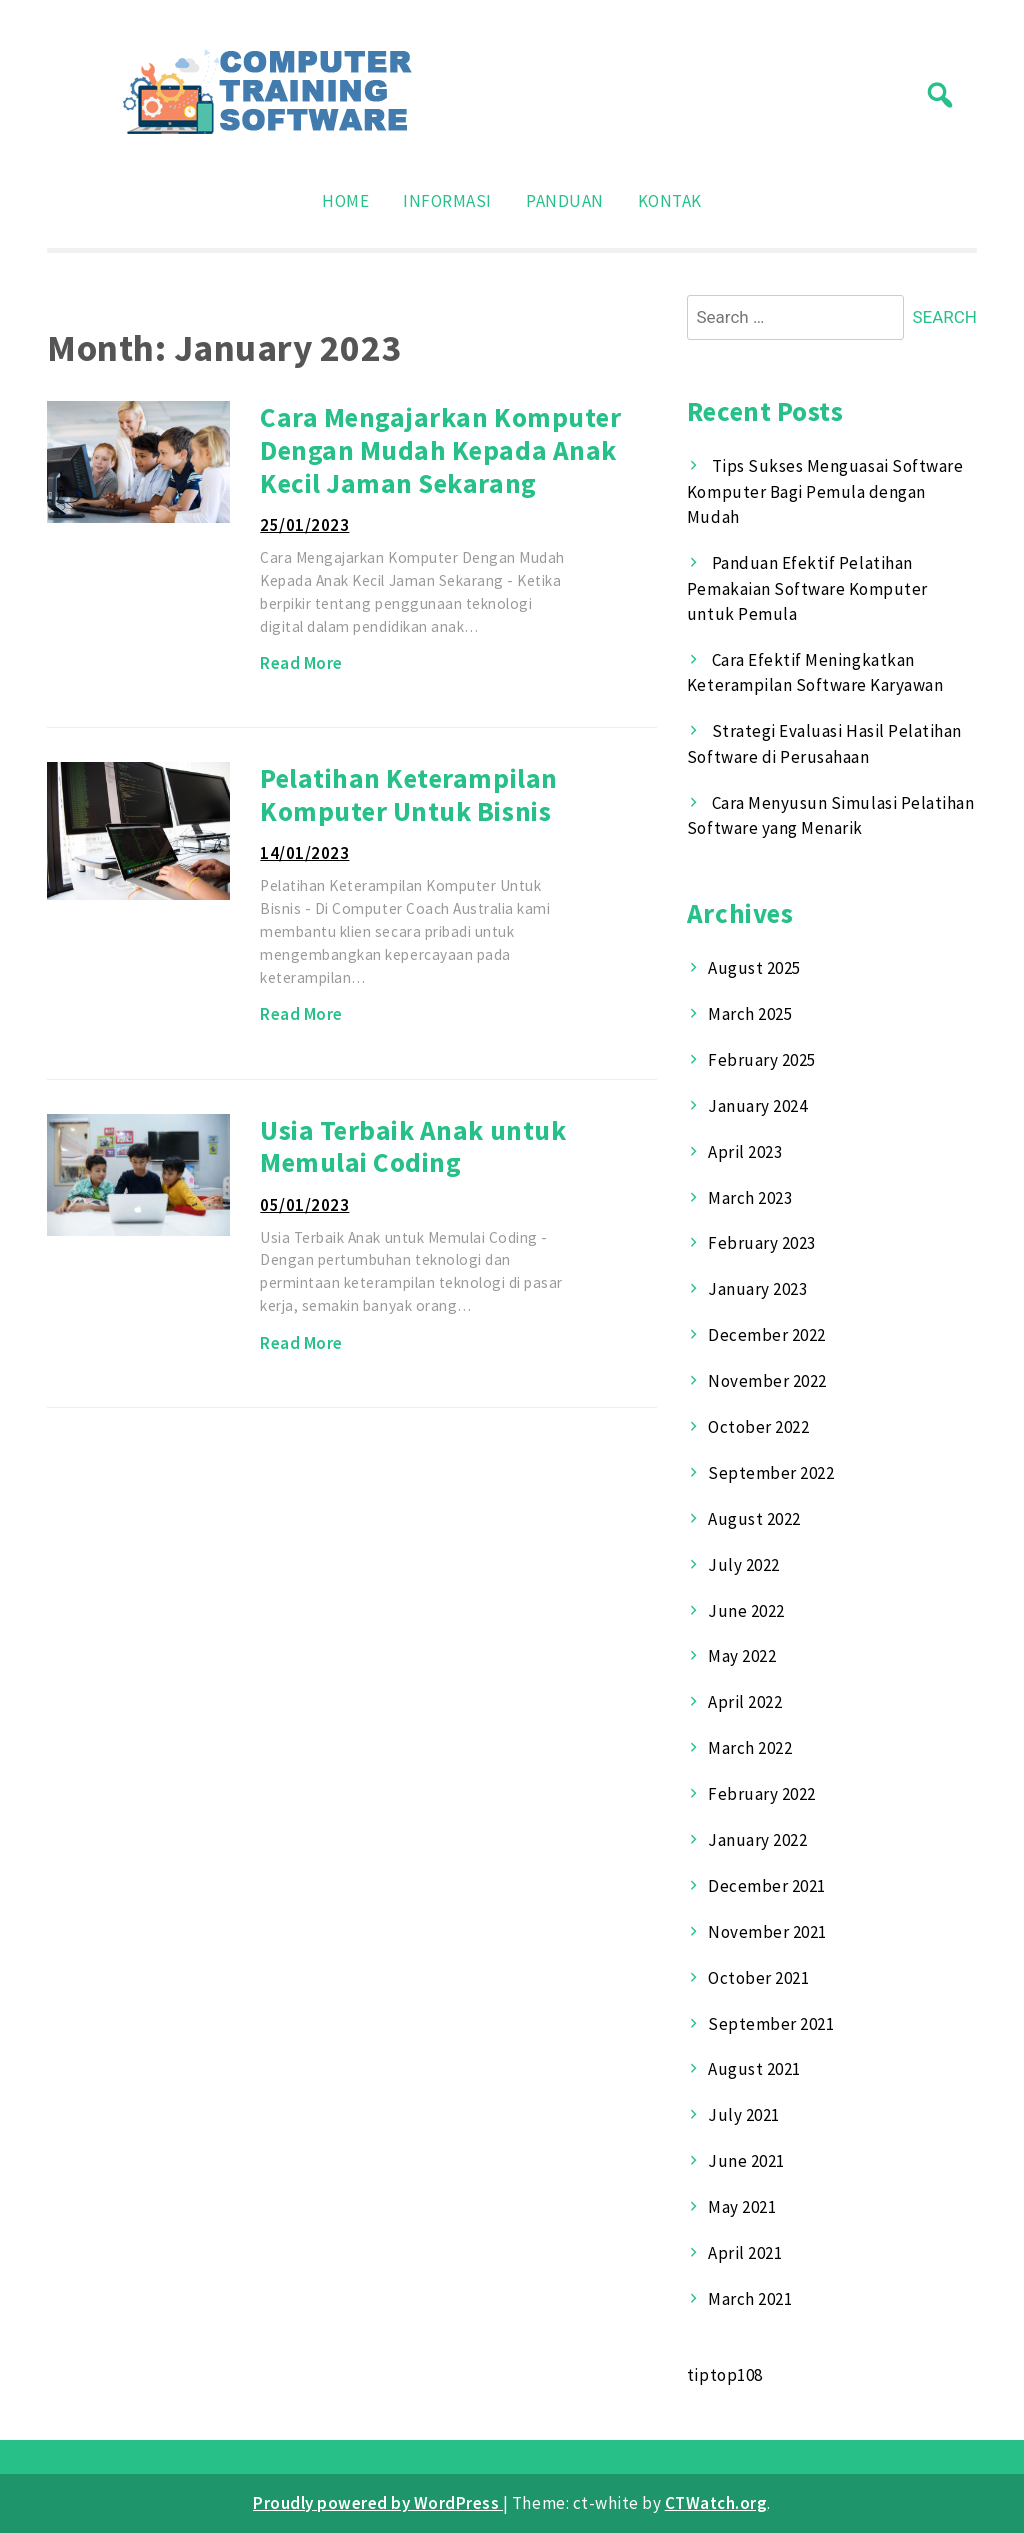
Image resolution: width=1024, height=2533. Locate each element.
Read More (301, 663)
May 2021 (742, 2207)
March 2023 (750, 1198)
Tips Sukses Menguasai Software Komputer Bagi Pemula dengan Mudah (825, 491)
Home (345, 201)
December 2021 (767, 1886)
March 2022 (750, 1748)
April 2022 (745, 1702)
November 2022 (767, 1381)
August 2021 (754, 2069)
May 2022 (742, 1656)
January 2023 (757, 1289)
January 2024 (757, 1106)
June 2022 (746, 1611)
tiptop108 (725, 2375)
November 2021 (767, 1932)
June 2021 (746, 2161)
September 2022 (771, 1473)
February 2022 (762, 1794)
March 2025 (750, 1014)
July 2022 (744, 1565)
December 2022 (767, 1335)
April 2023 (745, 1152)
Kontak (670, 201)
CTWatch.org (716, 2503)
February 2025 (762, 1060)
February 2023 (762, 1243)
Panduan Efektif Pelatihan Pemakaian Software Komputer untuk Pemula (807, 588)
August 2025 (754, 968)
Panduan (565, 201)
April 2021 (745, 2253)
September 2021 (771, 2024)
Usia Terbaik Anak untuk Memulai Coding (413, 1146)
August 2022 (754, 1519)
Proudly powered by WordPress (378, 2503)
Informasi (447, 201)
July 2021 (744, 2115)
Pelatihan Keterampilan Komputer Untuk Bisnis (408, 794)
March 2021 (750, 2299)
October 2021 (758, 1978)
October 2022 (758, 1427)
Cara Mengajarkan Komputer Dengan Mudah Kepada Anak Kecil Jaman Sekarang (440, 449)
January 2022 (757, 1840)
